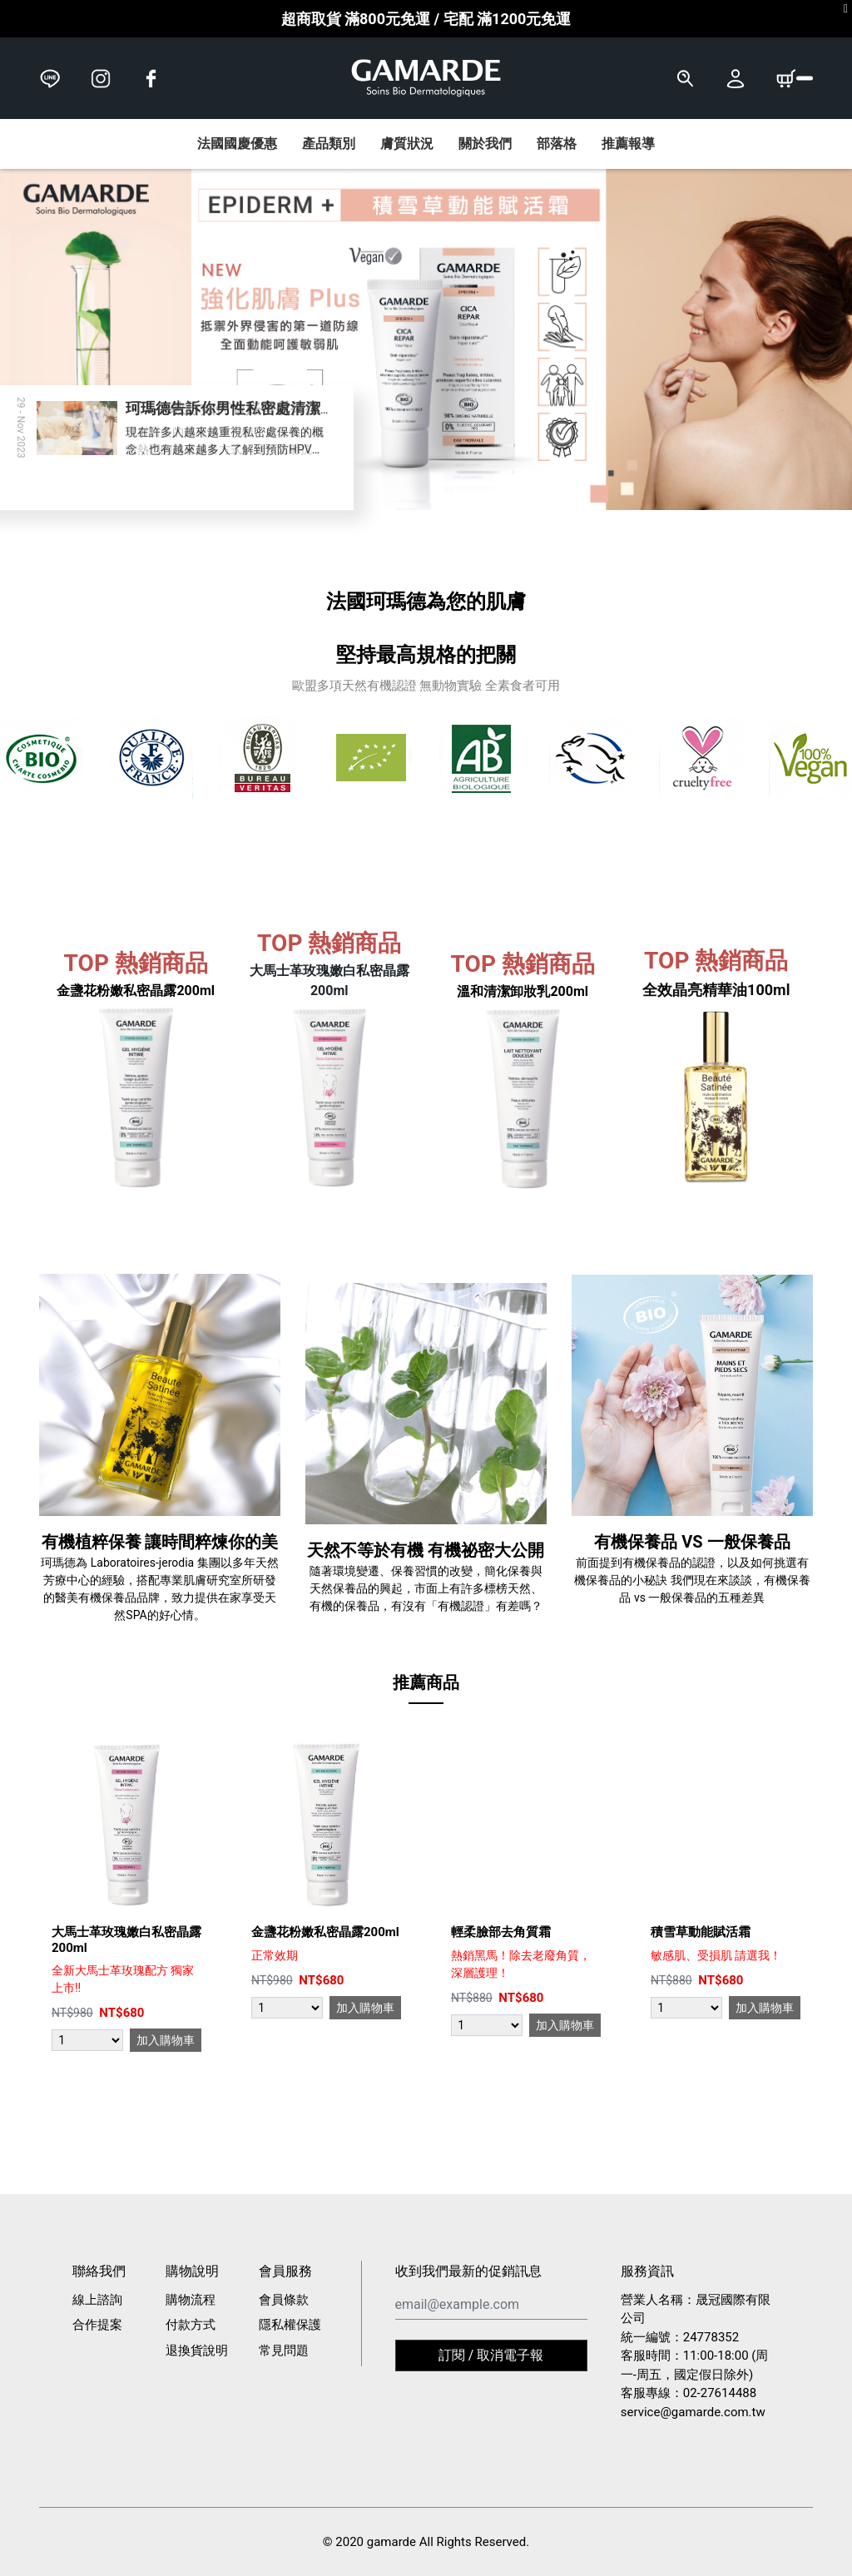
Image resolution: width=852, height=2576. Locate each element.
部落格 (557, 143)
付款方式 (190, 2324)
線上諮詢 (97, 2299)
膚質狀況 (406, 143)
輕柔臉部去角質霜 (501, 1932)
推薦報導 (628, 143)
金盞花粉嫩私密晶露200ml (325, 1932)
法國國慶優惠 (237, 143)
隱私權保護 (290, 2324)
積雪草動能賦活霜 (700, 1932)
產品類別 (328, 143)
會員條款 (284, 2299)
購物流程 (190, 2299)
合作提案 (97, 2324)
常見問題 (284, 2350)
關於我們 (485, 143)
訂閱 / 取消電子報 (491, 2355)
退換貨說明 (197, 2350)
